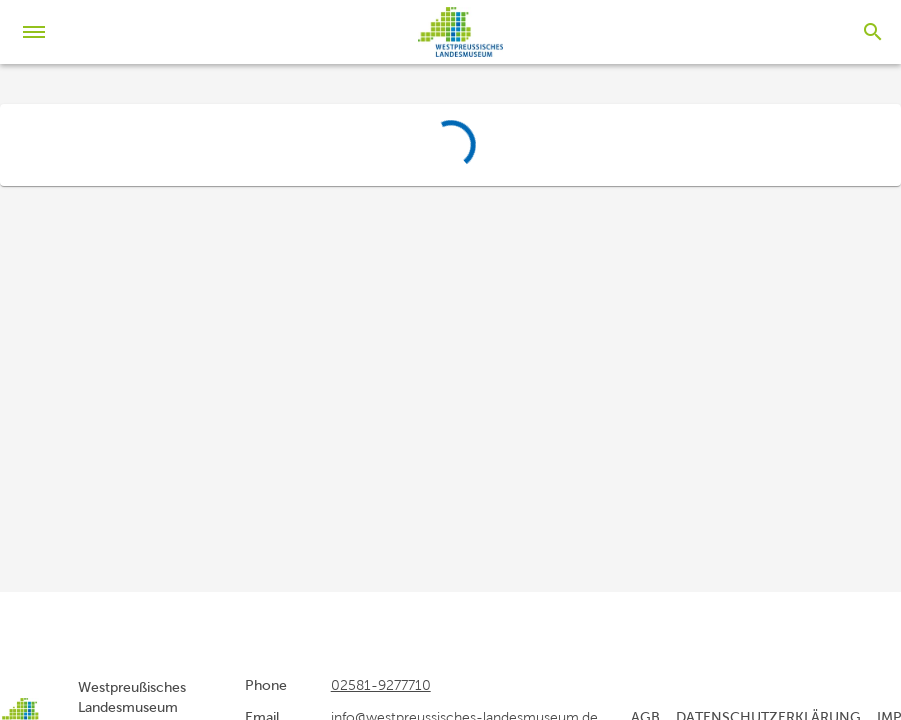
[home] (460, 32)
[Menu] (40, 32)
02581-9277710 (381, 685)
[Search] (873, 32)
